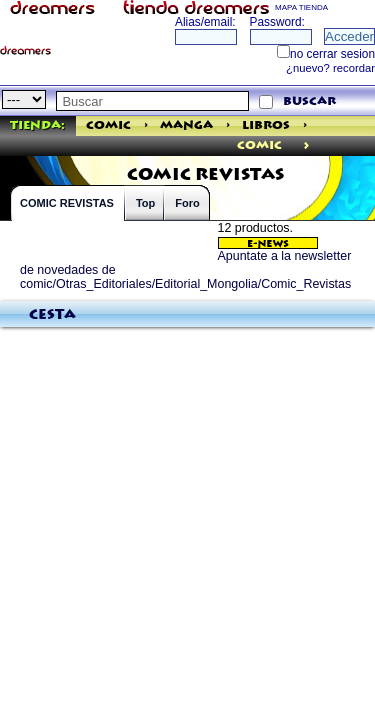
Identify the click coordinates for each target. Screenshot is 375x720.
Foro (187, 203)
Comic (108, 125)
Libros (266, 125)
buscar (309, 101)
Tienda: (37, 125)
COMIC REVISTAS (67, 203)
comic (259, 145)
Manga (186, 125)
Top (145, 203)
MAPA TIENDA (301, 7)
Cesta (52, 315)
